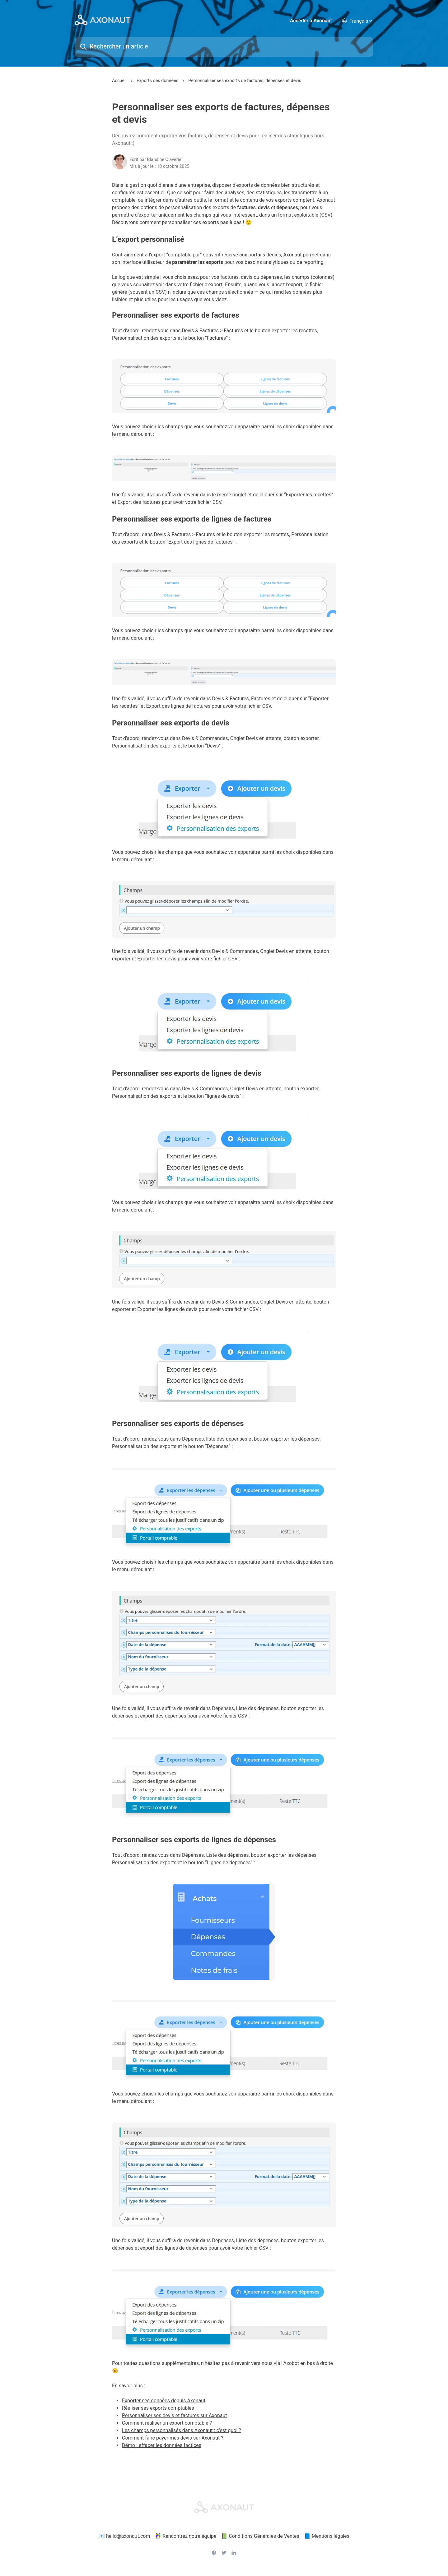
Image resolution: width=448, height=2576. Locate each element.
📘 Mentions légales (326, 2537)
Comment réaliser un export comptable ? (167, 2424)
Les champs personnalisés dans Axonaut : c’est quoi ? (181, 2432)
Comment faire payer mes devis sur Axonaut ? (172, 2439)
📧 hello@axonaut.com (124, 2537)
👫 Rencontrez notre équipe (185, 2537)
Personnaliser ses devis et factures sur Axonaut (174, 2417)
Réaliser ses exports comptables (158, 2410)
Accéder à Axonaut (311, 22)
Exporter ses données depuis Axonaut (163, 2402)
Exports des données (157, 82)
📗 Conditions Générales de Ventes (260, 2537)
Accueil (119, 82)
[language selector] (360, 21)
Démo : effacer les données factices (161, 2447)
